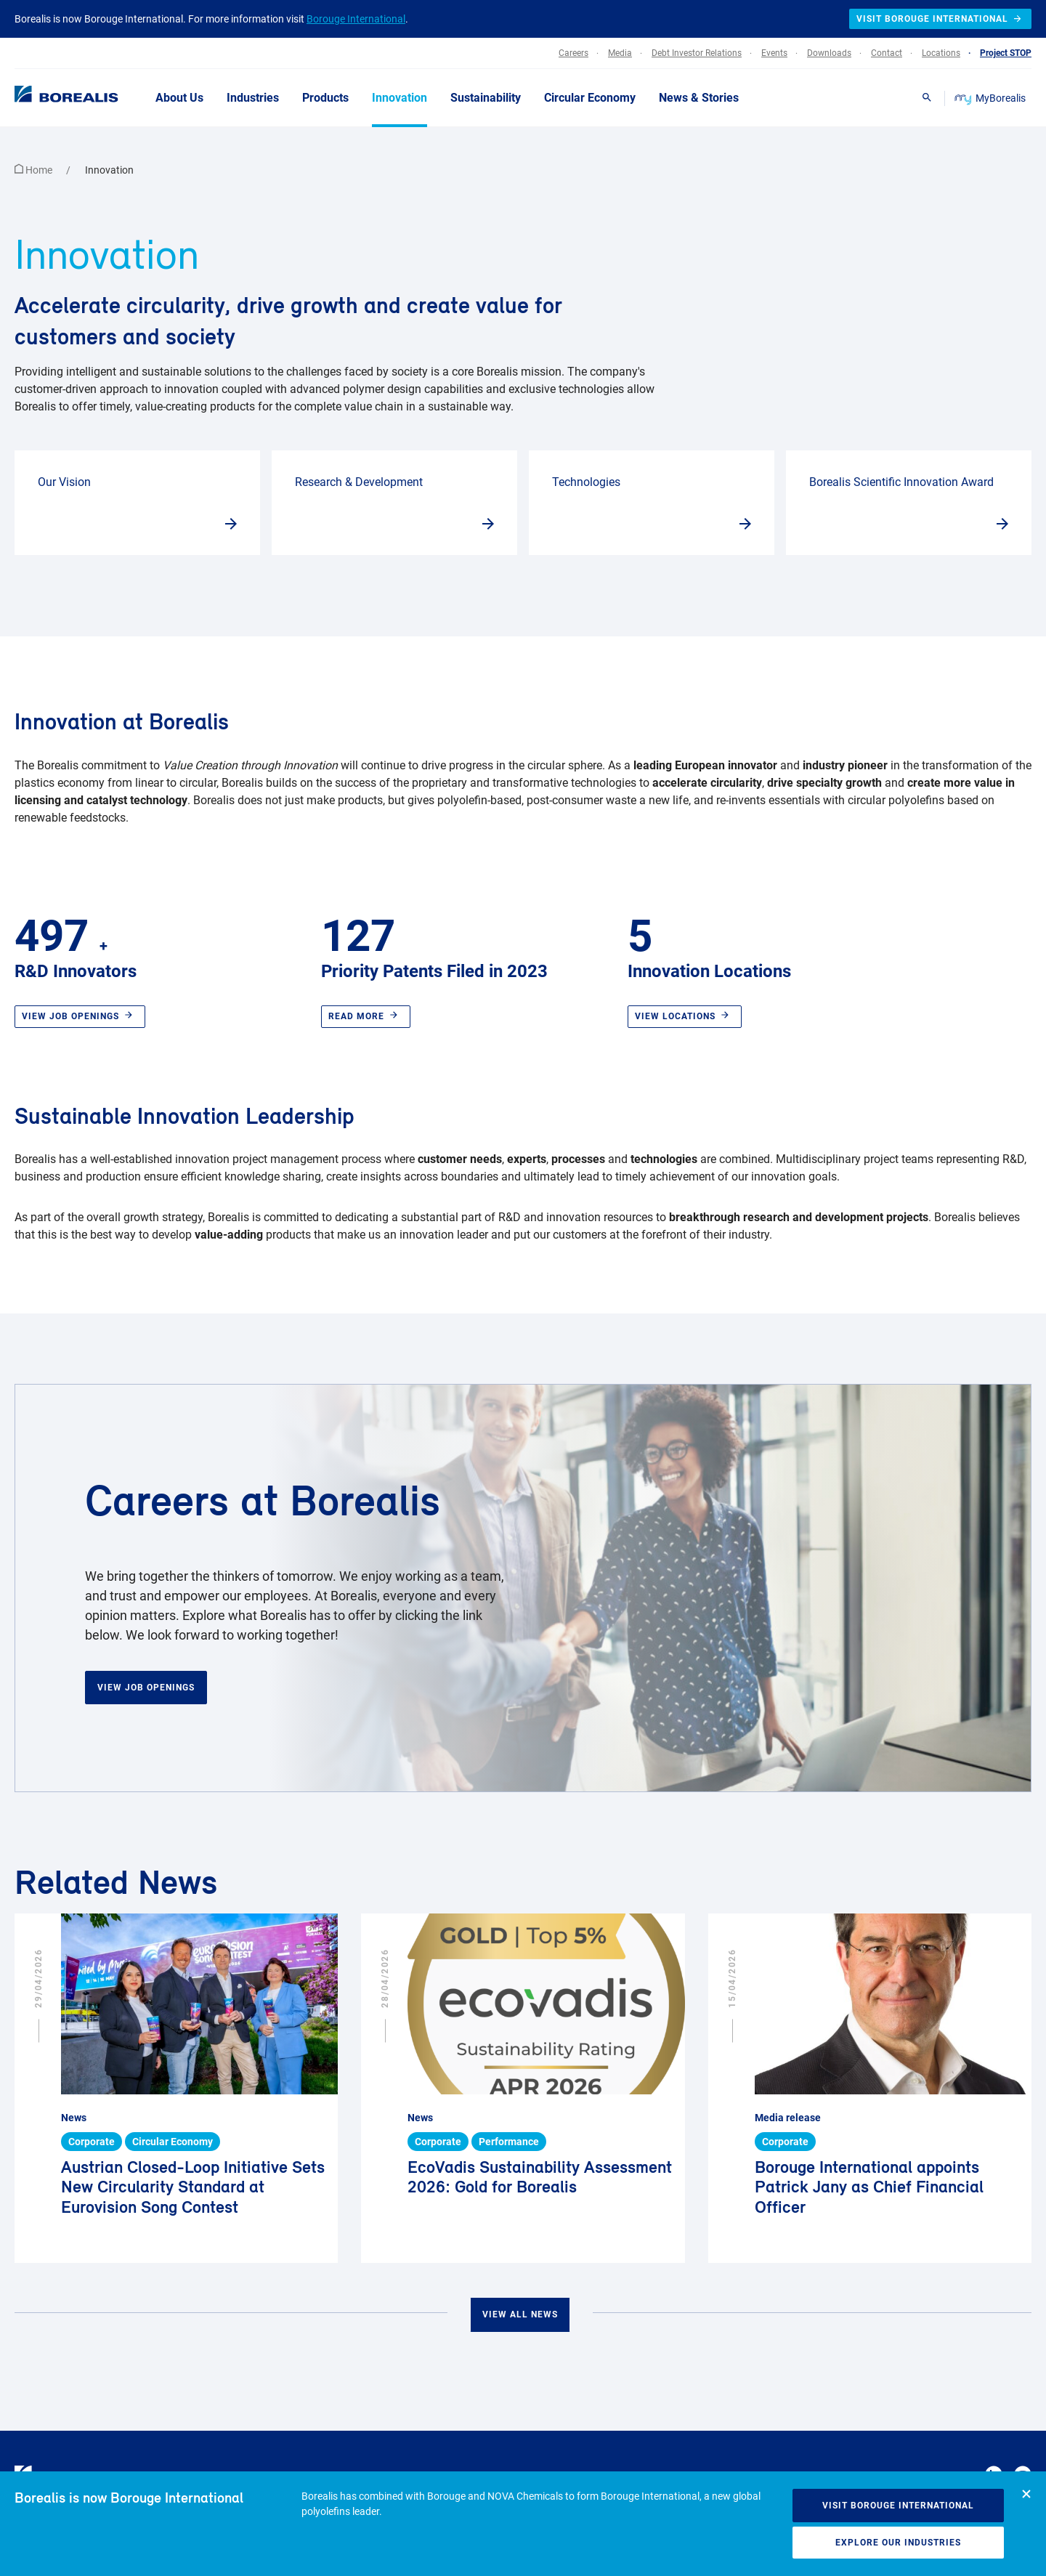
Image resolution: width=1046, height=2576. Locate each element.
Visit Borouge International (898, 2505)
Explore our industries (898, 2542)
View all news (520, 2314)
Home (34, 170)
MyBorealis (991, 98)
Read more (365, 1016)
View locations (684, 1016)
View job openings (80, 1016)
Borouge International (356, 19)
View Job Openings (146, 1687)
